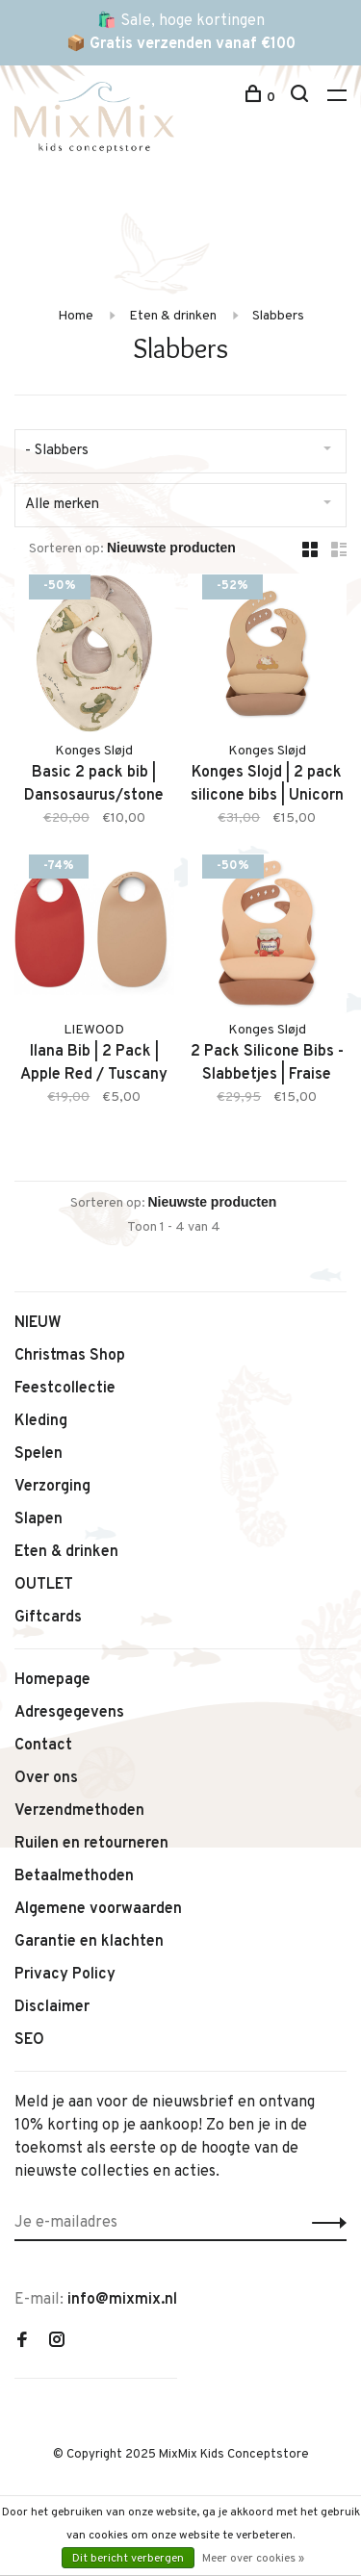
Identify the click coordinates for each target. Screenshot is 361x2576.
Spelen (38, 1454)
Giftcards (48, 1617)
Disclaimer (52, 2007)
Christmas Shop (69, 1355)
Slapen (38, 1519)
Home (75, 316)
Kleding (40, 1421)
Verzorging (52, 1486)
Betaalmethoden (74, 1876)
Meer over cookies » (253, 2558)
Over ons (46, 1778)
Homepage (52, 1680)
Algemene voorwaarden (98, 1909)
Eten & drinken (173, 316)
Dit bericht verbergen (128, 2558)
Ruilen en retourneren (91, 1843)
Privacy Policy (65, 1974)
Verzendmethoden (79, 1811)
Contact (43, 1745)
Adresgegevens (69, 1712)
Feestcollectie (65, 1388)
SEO (29, 2040)
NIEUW (38, 1323)
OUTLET (43, 1584)
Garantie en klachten (89, 1941)
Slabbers (278, 316)
